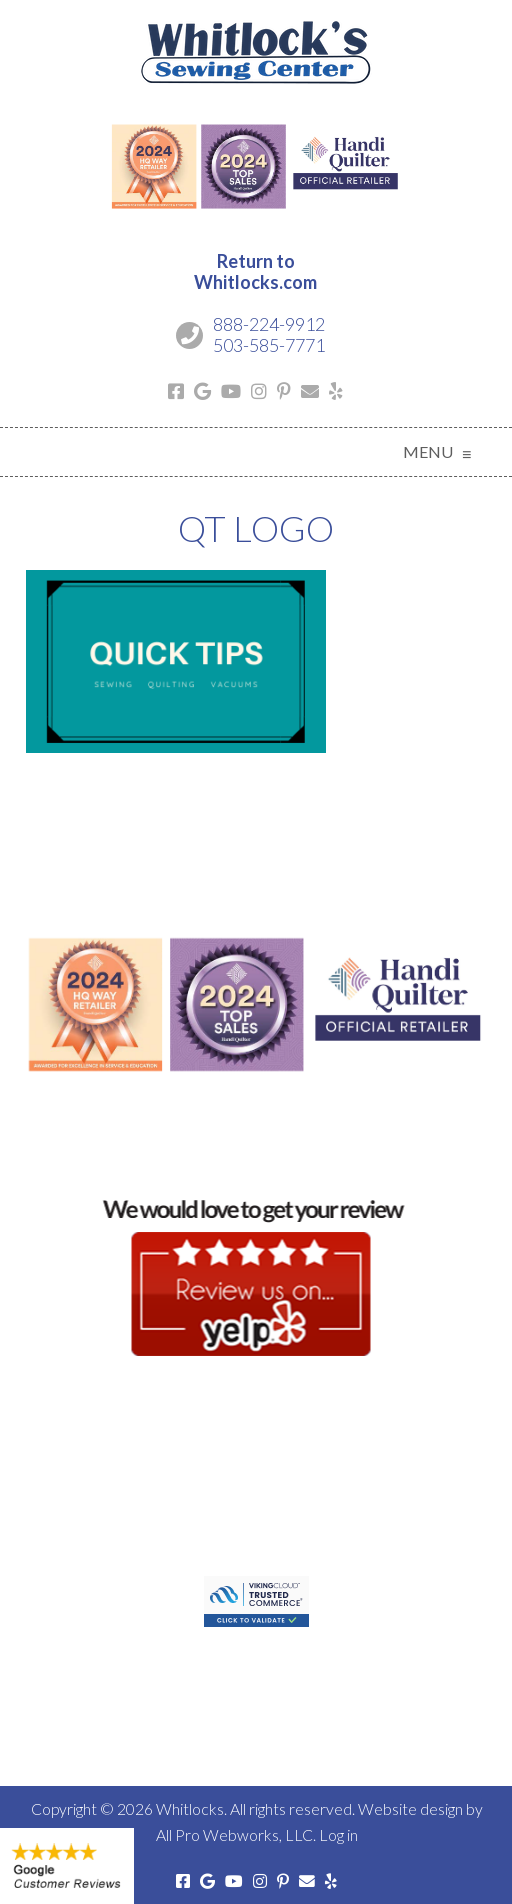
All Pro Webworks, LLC (234, 1834)
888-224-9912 (269, 324)
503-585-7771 (269, 345)
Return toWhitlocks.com (255, 272)
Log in (338, 1834)
